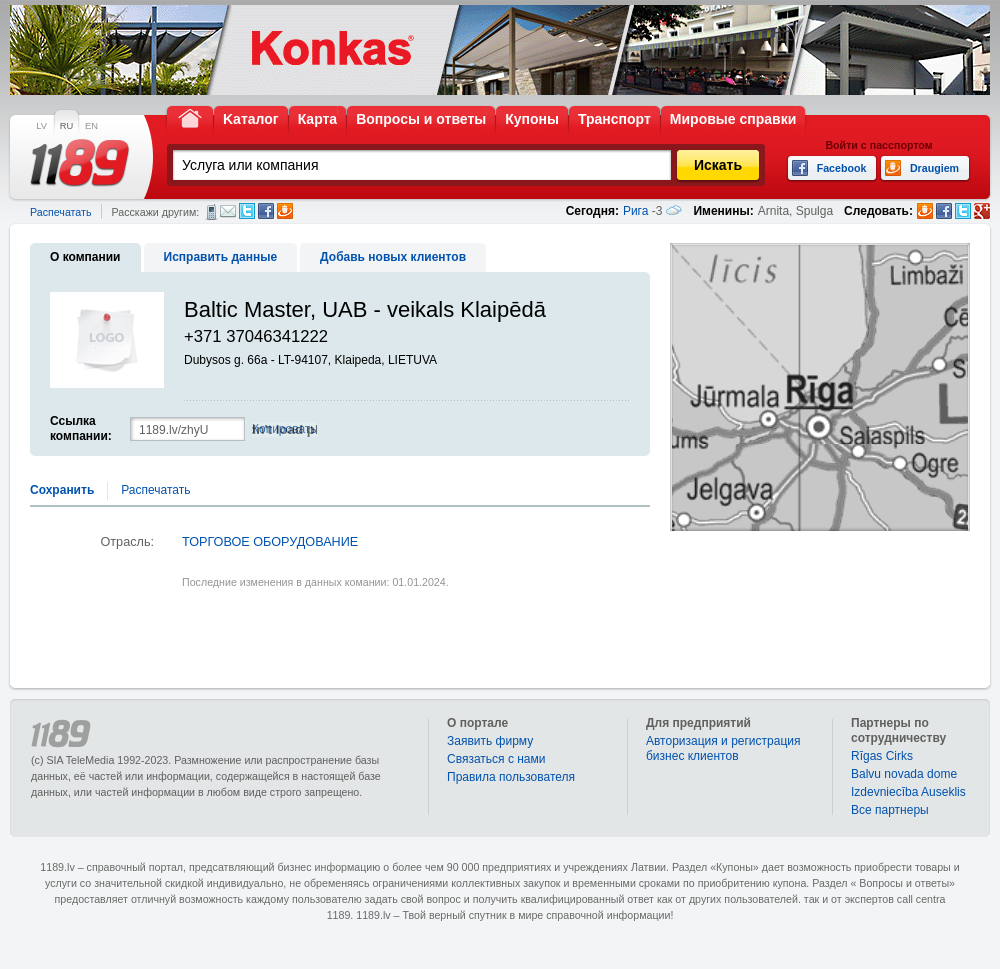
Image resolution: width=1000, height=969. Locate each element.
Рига (636, 211)
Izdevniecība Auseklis (908, 792)
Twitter (247, 211)
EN (91, 126)
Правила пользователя (511, 777)
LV (41, 126)
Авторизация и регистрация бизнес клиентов (723, 748)
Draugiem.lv (285, 211)
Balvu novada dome (904, 774)
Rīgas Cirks (882, 756)
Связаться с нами (496, 759)
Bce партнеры (890, 810)
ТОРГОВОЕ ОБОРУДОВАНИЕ (270, 542)
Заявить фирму (490, 741)
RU (66, 126)
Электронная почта (228, 211)
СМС (211, 212)
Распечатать (60, 212)
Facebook (266, 211)
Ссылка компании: (81, 428)
